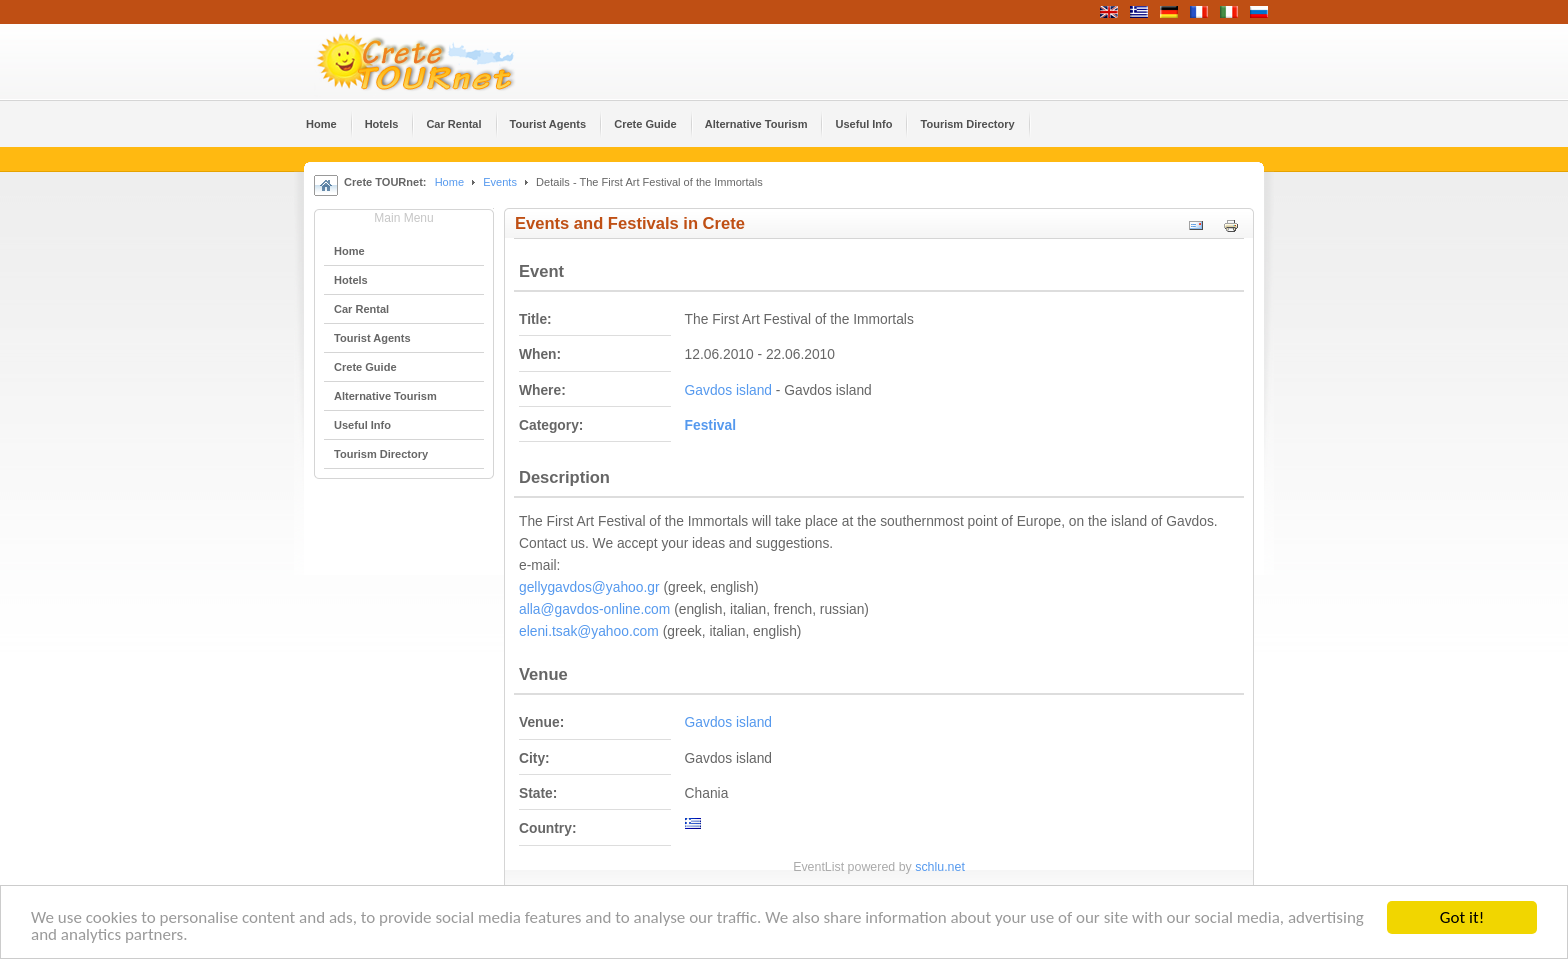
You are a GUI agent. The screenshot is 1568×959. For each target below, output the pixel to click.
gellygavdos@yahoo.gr (589, 587)
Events (500, 182)
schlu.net (940, 867)
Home (449, 182)
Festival (710, 425)
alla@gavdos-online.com (594, 609)
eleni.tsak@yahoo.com (589, 631)
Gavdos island (728, 390)
